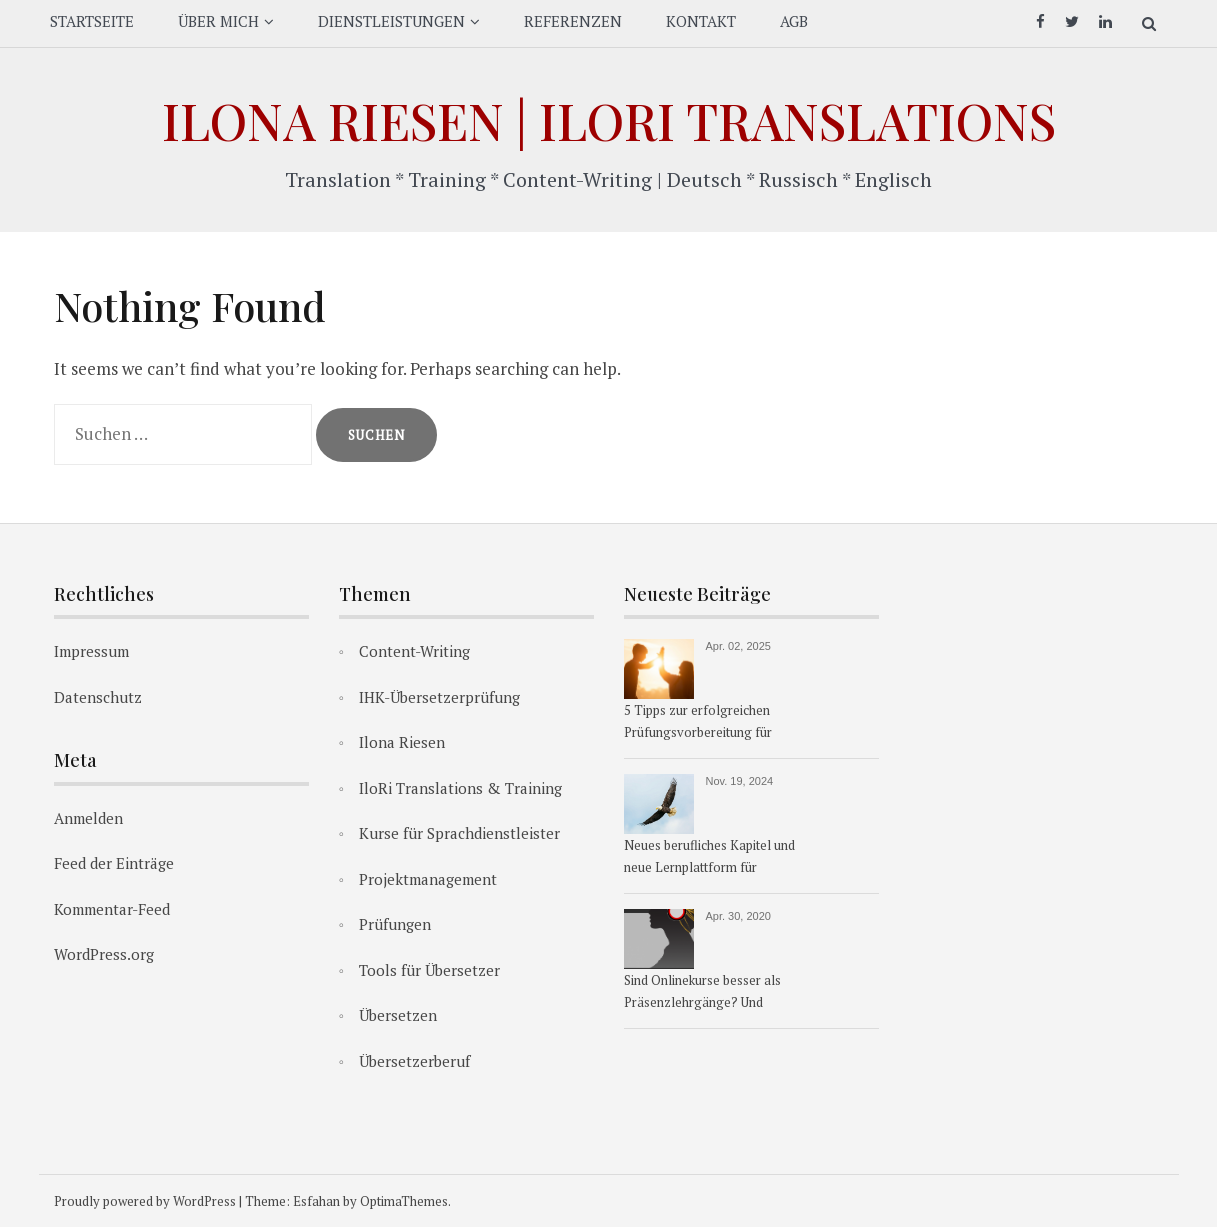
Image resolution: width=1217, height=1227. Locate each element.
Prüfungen (395, 924)
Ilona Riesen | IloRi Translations (609, 120)
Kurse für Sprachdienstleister (459, 833)
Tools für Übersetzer (429, 970)
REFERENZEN (573, 21)
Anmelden (88, 818)
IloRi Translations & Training (460, 788)
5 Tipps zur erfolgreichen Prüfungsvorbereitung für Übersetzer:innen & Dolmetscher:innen (698, 723)
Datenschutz (98, 697)
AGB (794, 21)
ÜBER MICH (218, 21)
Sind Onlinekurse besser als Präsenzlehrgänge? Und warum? (702, 993)
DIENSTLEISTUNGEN (391, 21)
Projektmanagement (428, 879)
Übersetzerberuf (414, 1061)
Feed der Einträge (114, 863)
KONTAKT (701, 21)
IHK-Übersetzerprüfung (439, 697)
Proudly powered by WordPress (145, 1201)
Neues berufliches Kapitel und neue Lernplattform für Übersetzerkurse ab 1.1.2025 (709, 858)
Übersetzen (398, 1015)
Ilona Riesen (402, 742)
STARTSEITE (92, 21)
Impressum (91, 651)
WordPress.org (104, 954)
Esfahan (316, 1201)
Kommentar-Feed (112, 909)
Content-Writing (414, 651)
